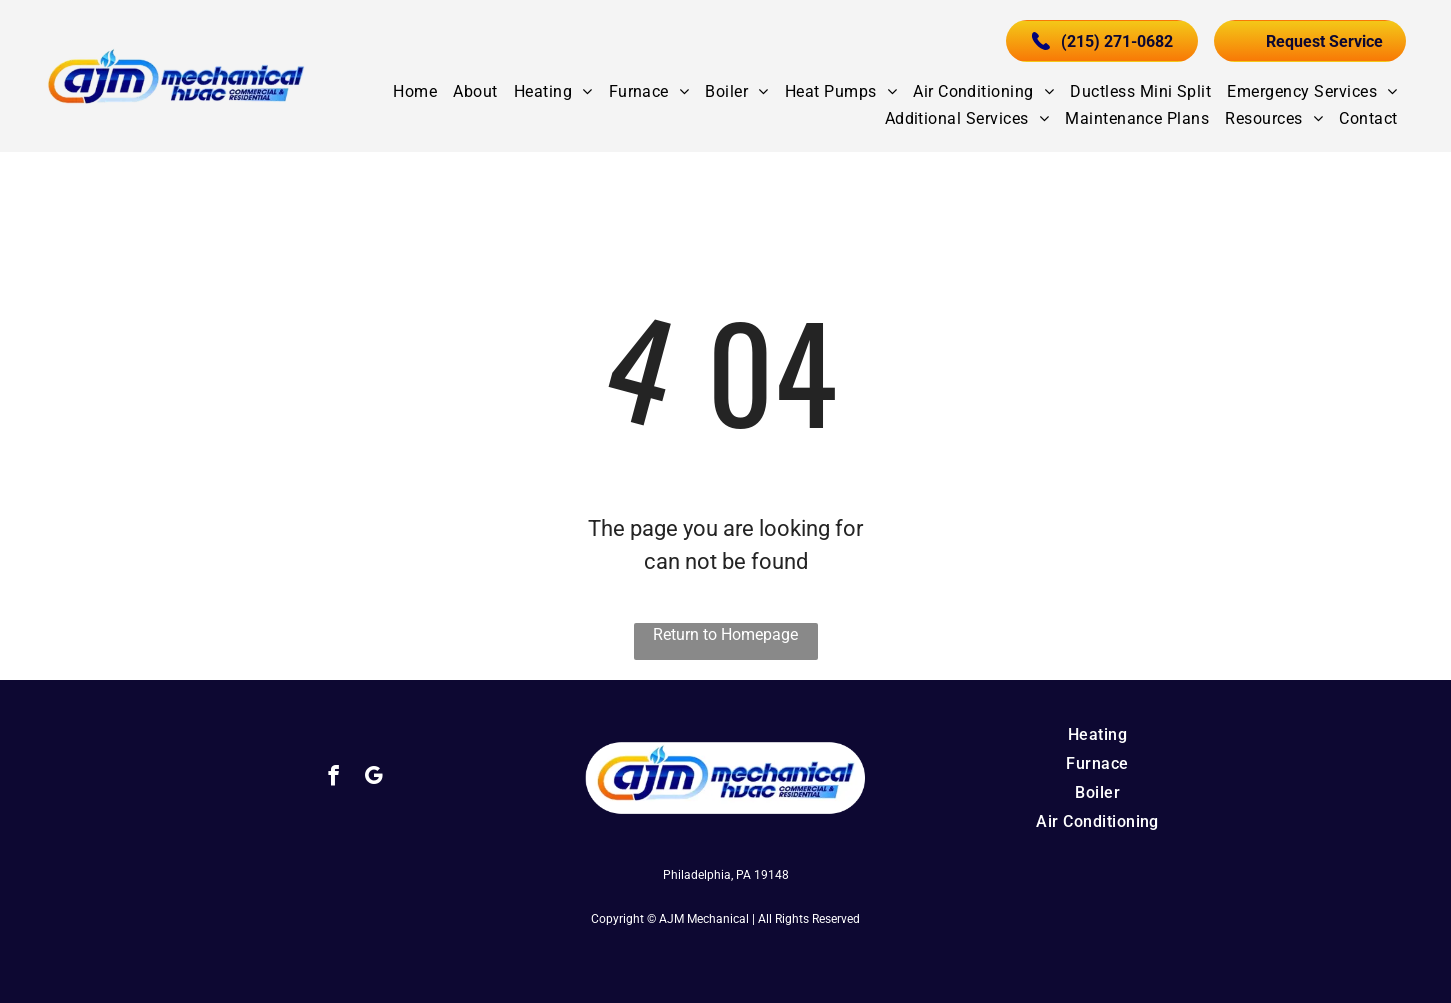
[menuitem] (415, 91)
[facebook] (333, 778)
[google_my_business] (373, 778)
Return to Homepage (725, 634)
